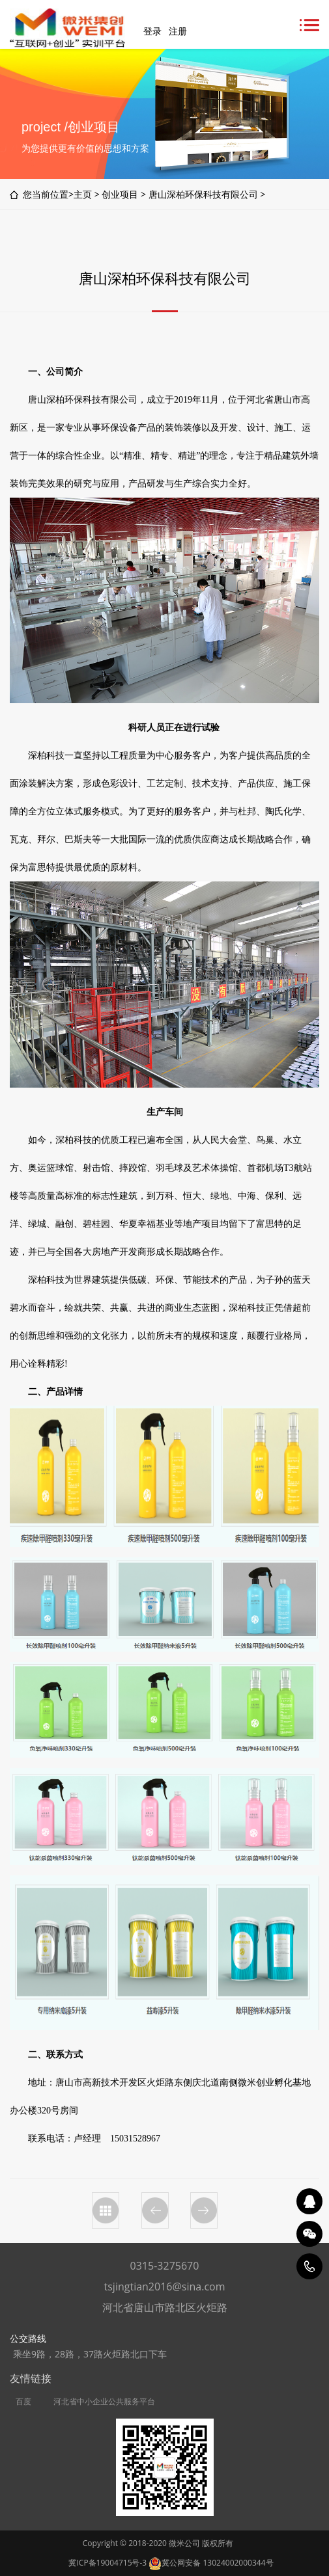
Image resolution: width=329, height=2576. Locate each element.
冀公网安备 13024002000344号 (211, 2562)
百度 (23, 2402)
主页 (83, 194)
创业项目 (120, 194)
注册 (178, 31)
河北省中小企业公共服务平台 (104, 2402)
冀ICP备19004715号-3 (107, 2562)
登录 (152, 31)
